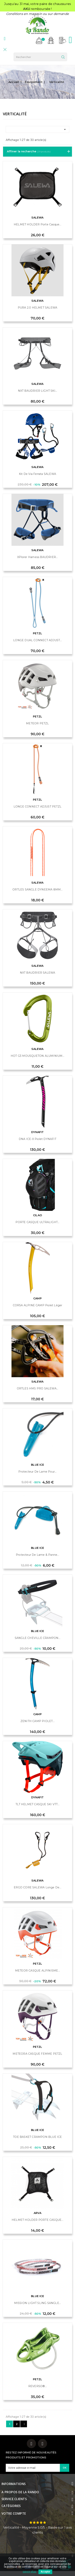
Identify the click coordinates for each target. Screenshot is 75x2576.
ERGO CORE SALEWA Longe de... (37, 1887)
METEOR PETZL (37, 723)
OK (64, 2467)
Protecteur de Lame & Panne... (37, 1554)
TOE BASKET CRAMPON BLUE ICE (37, 2137)
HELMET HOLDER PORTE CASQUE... (37, 2220)
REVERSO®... (37, 2386)
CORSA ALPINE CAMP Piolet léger (37, 1305)
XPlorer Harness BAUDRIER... (37, 557)
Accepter (45, 2571)
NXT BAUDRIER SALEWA (37, 972)
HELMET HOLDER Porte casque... (37, 224)
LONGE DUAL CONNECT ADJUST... (37, 640)
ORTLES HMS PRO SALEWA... (37, 1388)
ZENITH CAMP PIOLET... (37, 1721)
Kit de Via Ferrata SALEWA (37, 474)
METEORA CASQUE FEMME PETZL (37, 2053)
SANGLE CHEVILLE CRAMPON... (37, 1638)
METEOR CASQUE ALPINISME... (37, 1970)
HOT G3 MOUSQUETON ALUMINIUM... (37, 1056)
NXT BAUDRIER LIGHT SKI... (37, 390)
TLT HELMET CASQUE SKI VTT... (37, 1804)
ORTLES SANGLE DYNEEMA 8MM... (37, 889)
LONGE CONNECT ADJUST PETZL (37, 806)
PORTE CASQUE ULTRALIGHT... (37, 1222)
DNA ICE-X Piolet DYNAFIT (37, 1139)
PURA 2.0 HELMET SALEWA (37, 307)
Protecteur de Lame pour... (37, 1471)
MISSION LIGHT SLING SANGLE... (37, 2303)
